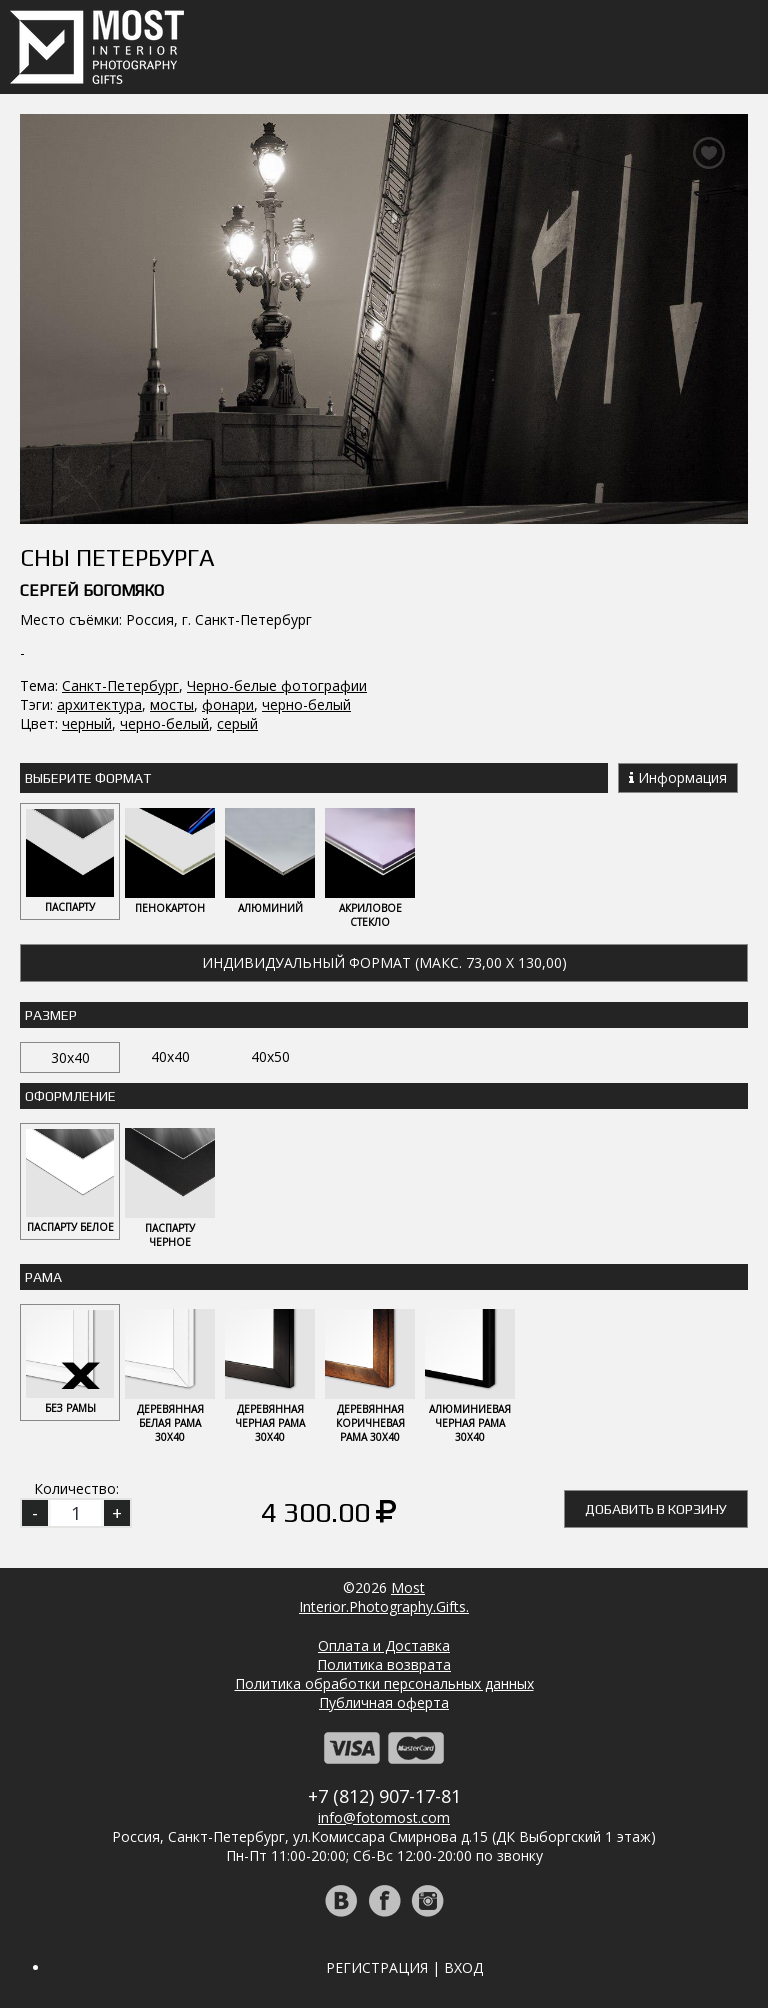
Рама (43, 1277)
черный (87, 723)
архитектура (99, 704)
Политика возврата (384, 1664)
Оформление (70, 1096)
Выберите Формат (88, 778)
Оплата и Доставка (384, 1645)
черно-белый (306, 704)
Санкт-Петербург (120, 685)
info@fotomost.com (384, 1817)
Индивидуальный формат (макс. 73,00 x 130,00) (384, 962)
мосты (172, 704)
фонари (228, 704)
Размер (51, 1015)
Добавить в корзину (656, 1509)
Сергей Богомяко (92, 590)
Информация (678, 777)
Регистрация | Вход (404, 1967)
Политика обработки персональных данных (384, 1683)
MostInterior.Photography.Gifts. (384, 1597)
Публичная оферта (384, 1702)
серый (237, 723)
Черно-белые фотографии (277, 685)
